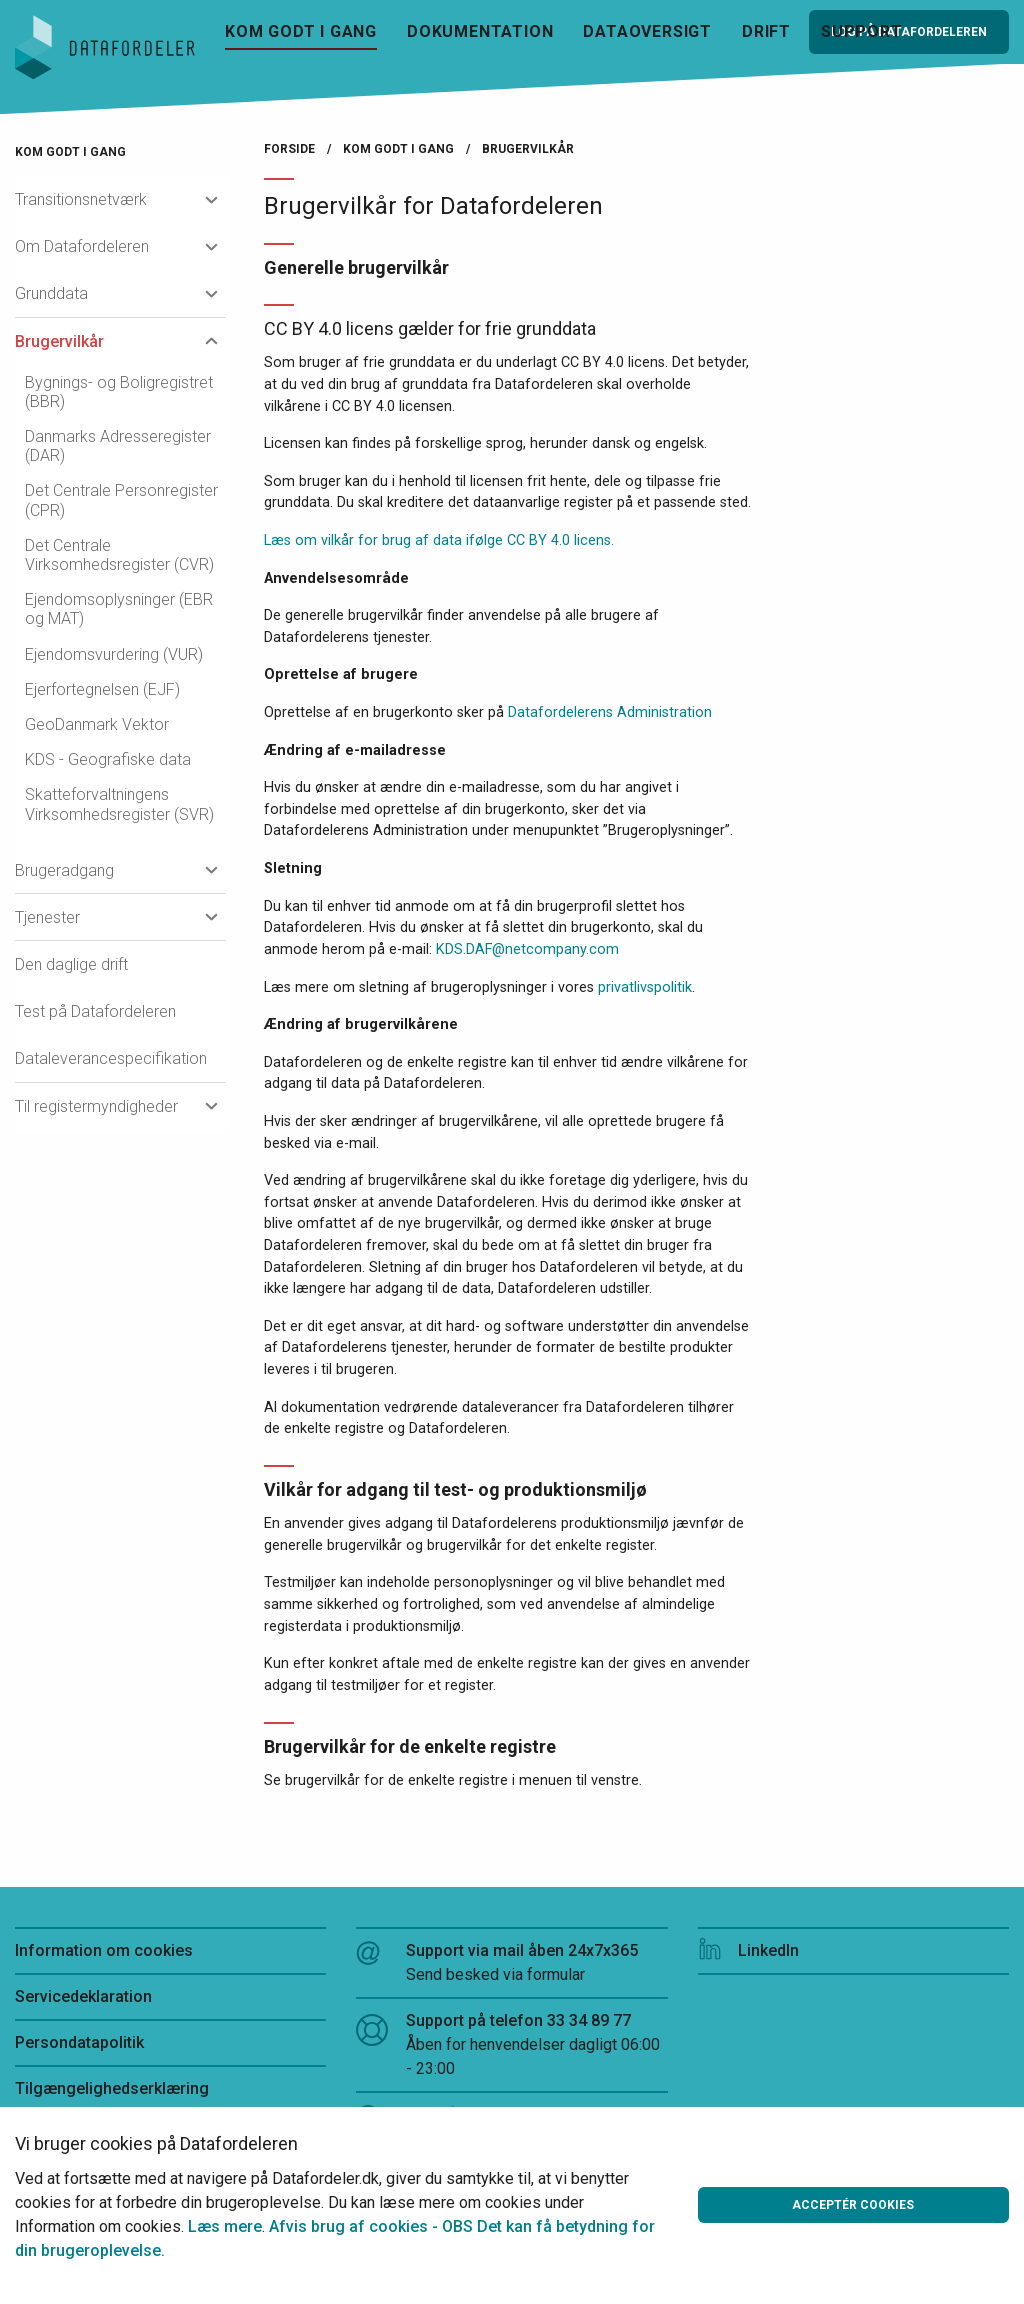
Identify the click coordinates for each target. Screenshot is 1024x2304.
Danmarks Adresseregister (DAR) (118, 446)
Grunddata (51, 293)
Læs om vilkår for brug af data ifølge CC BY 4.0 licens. (439, 540)
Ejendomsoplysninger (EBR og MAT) (119, 609)
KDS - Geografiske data (108, 759)
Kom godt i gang (301, 31)
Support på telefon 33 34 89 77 (511, 2046)
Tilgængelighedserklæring (112, 2088)
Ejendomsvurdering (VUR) (114, 654)
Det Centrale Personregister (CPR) (121, 500)
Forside (289, 149)
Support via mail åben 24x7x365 (511, 1964)
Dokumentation (480, 31)
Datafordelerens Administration (610, 712)
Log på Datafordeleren (909, 32)
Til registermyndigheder (96, 1106)
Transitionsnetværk (81, 199)
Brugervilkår (59, 341)
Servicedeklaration (83, 1996)
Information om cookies (104, 1950)
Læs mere (225, 2226)
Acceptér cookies (853, 2205)
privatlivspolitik (645, 987)
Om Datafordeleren (82, 246)
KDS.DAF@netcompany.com (527, 949)
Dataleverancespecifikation (111, 1058)
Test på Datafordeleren (95, 1011)
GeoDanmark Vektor (97, 724)
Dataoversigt (647, 31)
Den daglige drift (71, 964)
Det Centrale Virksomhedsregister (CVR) (119, 555)
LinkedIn (748, 1950)
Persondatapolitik (79, 2042)
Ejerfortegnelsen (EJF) (102, 689)
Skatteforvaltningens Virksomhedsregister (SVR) (119, 804)
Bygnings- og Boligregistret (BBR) (119, 392)
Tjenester (47, 917)
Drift (766, 31)
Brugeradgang (64, 870)
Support (862, 31)
